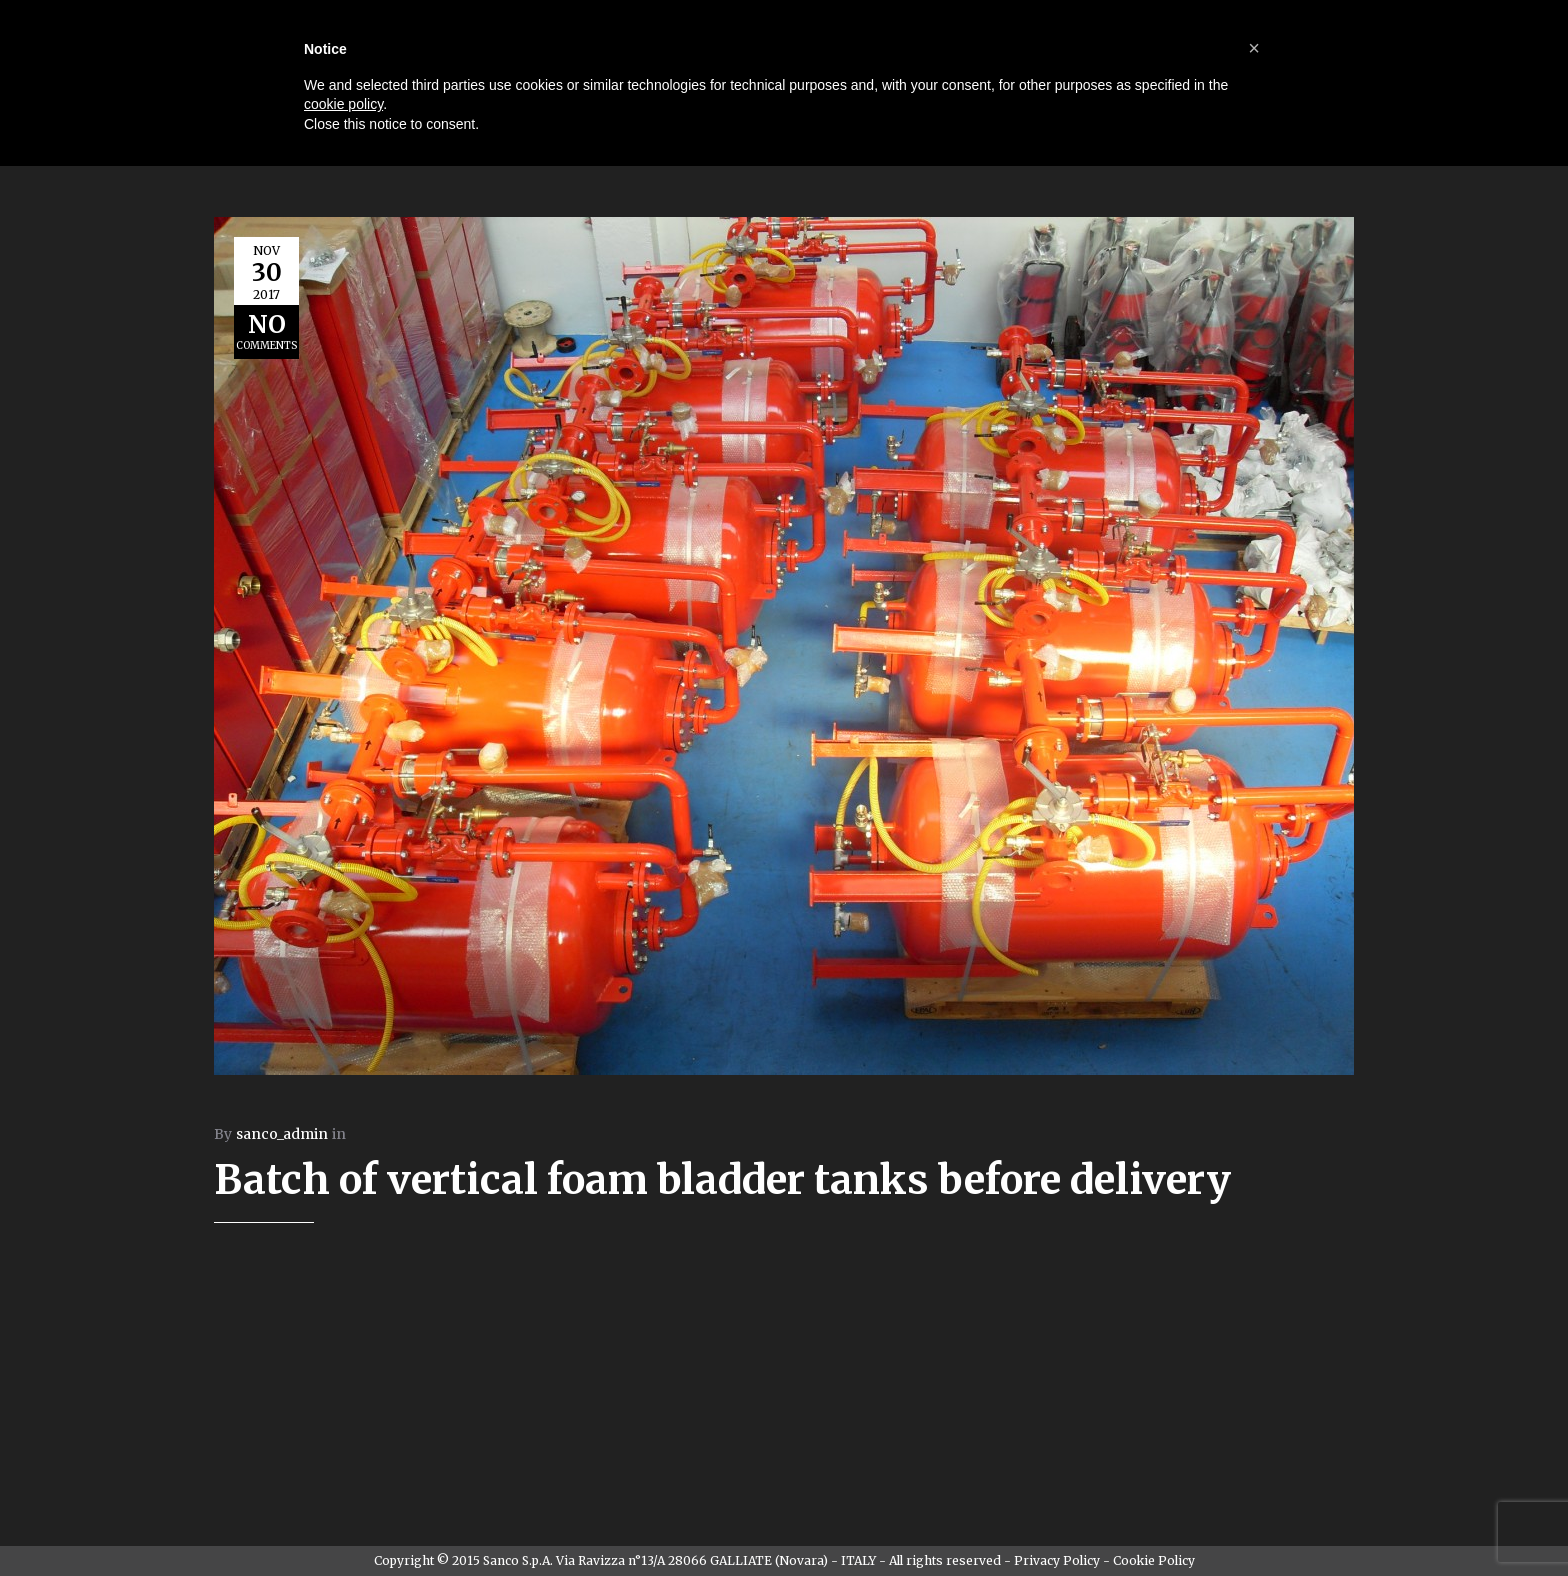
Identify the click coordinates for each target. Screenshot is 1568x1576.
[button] (1254, 48)
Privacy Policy (1057, 1560)
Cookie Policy (1154, 1560)
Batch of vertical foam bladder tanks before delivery (722, 1180)
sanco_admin (282, 1134)
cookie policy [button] (343, 104)
